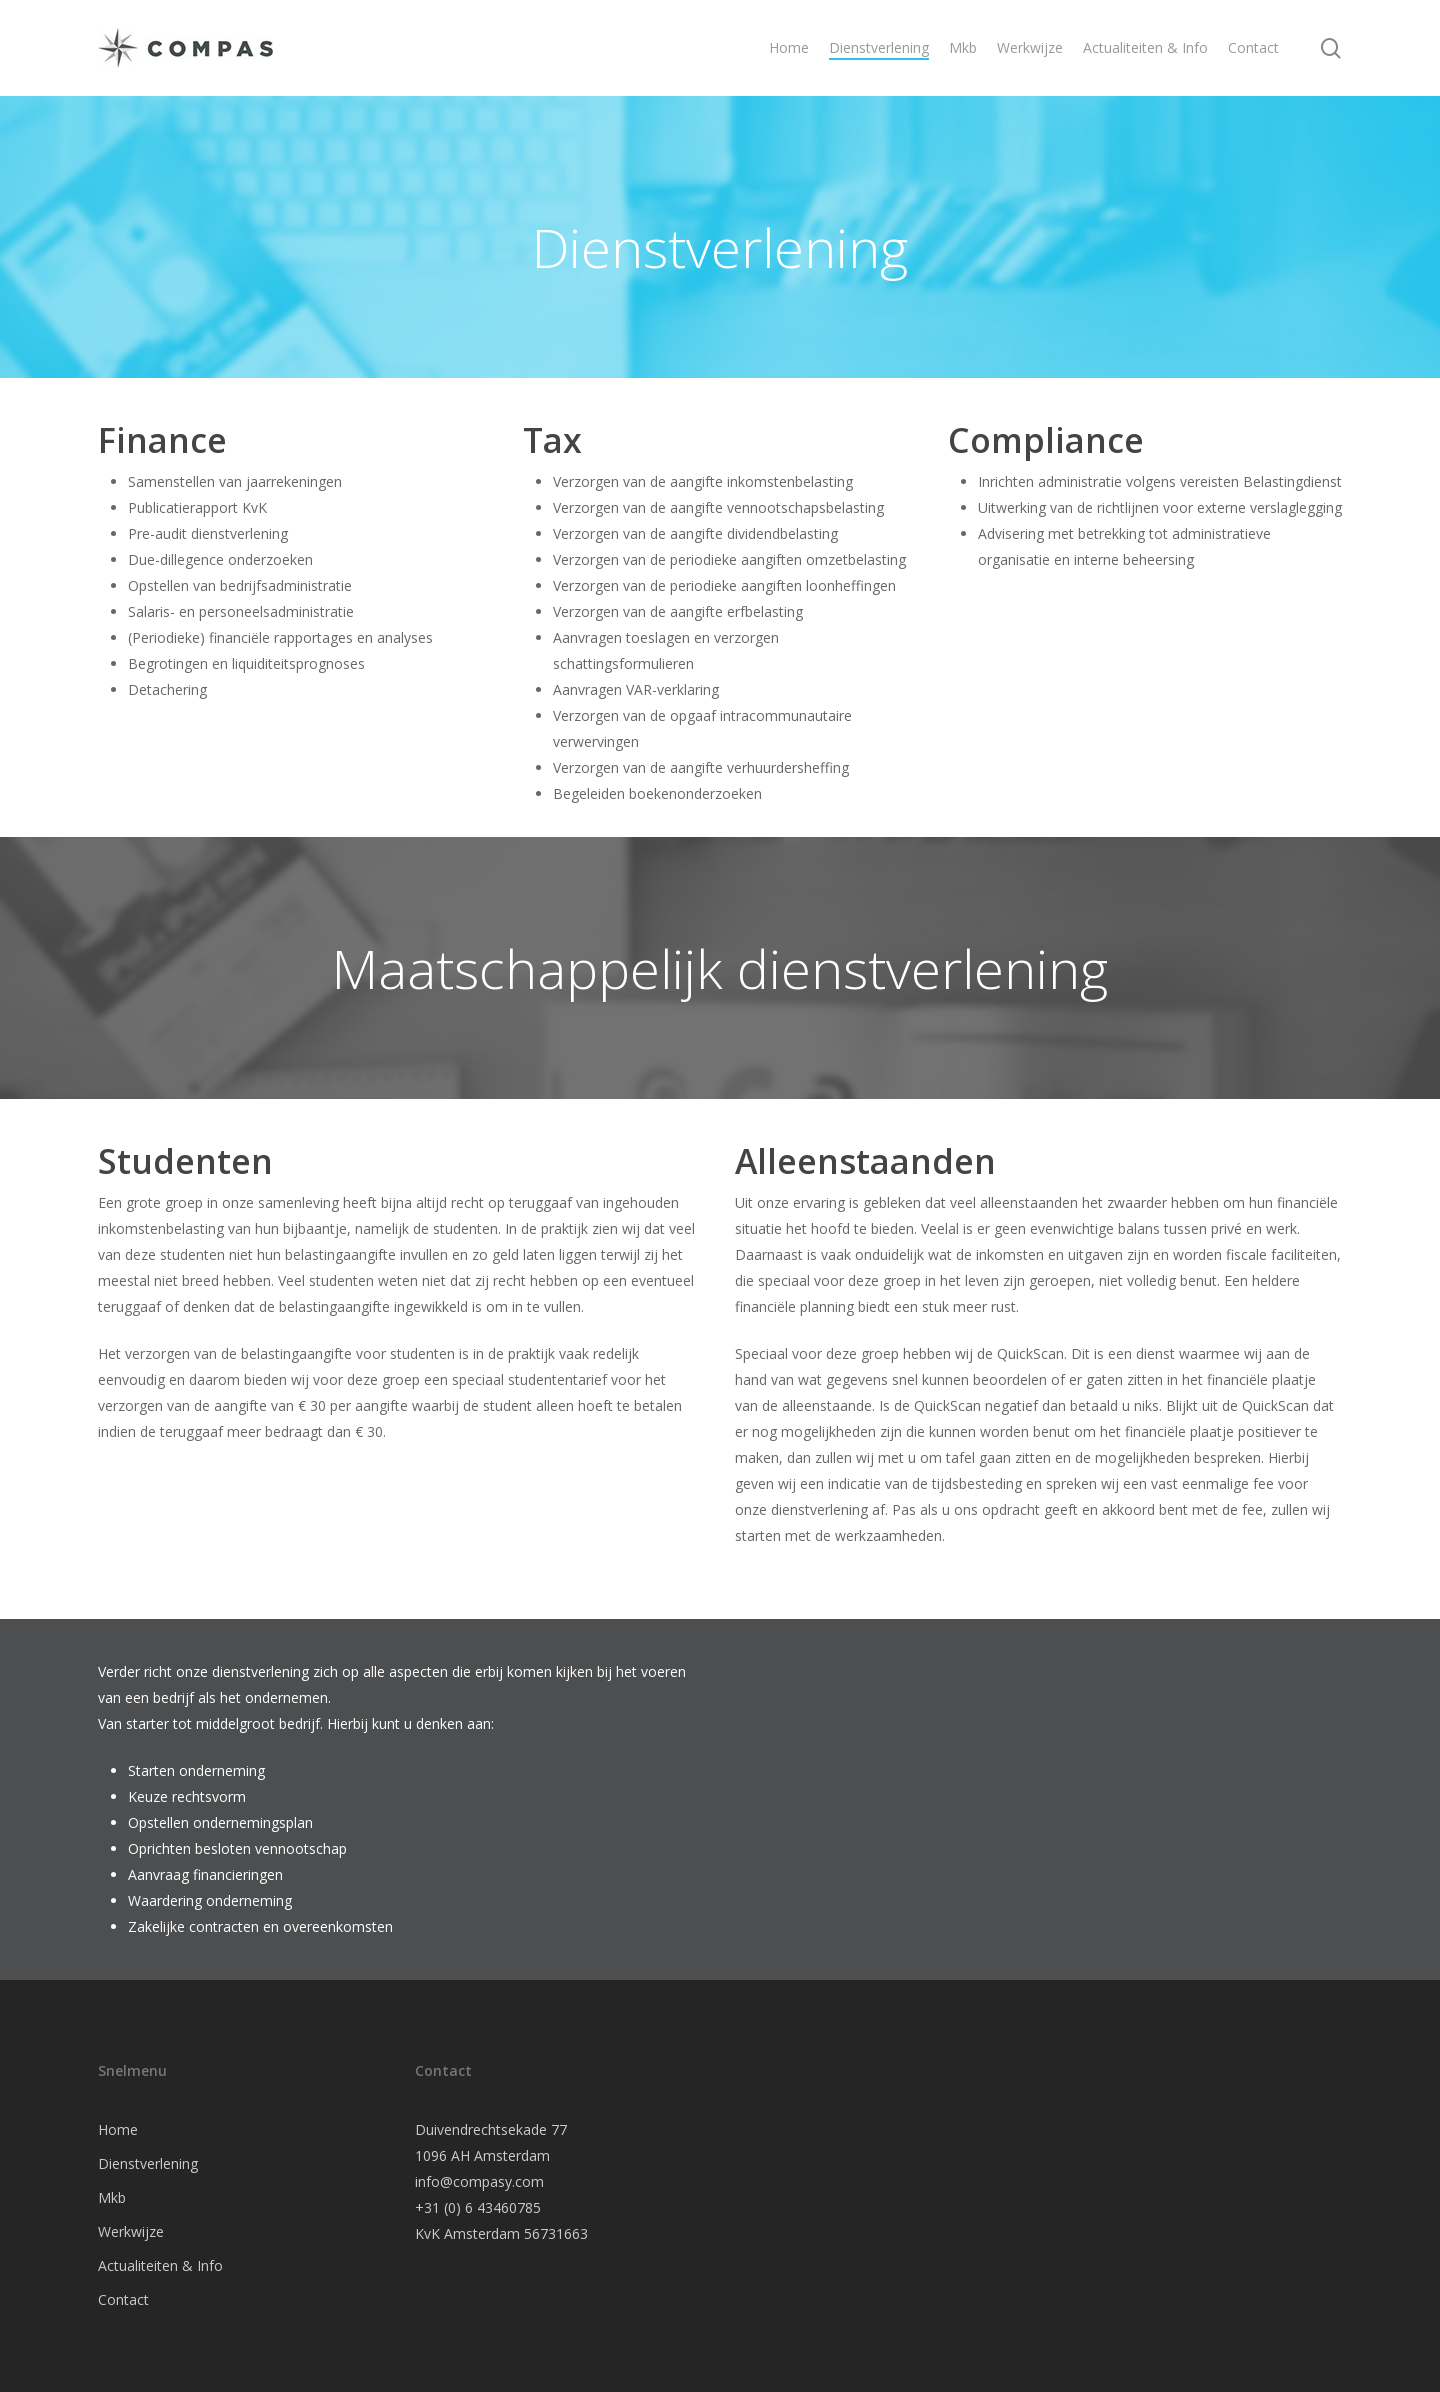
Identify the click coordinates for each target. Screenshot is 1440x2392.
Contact (123, 2299)
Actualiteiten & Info (160, 2265)
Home (118, 2129)
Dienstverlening (148, 2163)
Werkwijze (131, 2231)
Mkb (112, 2197)
